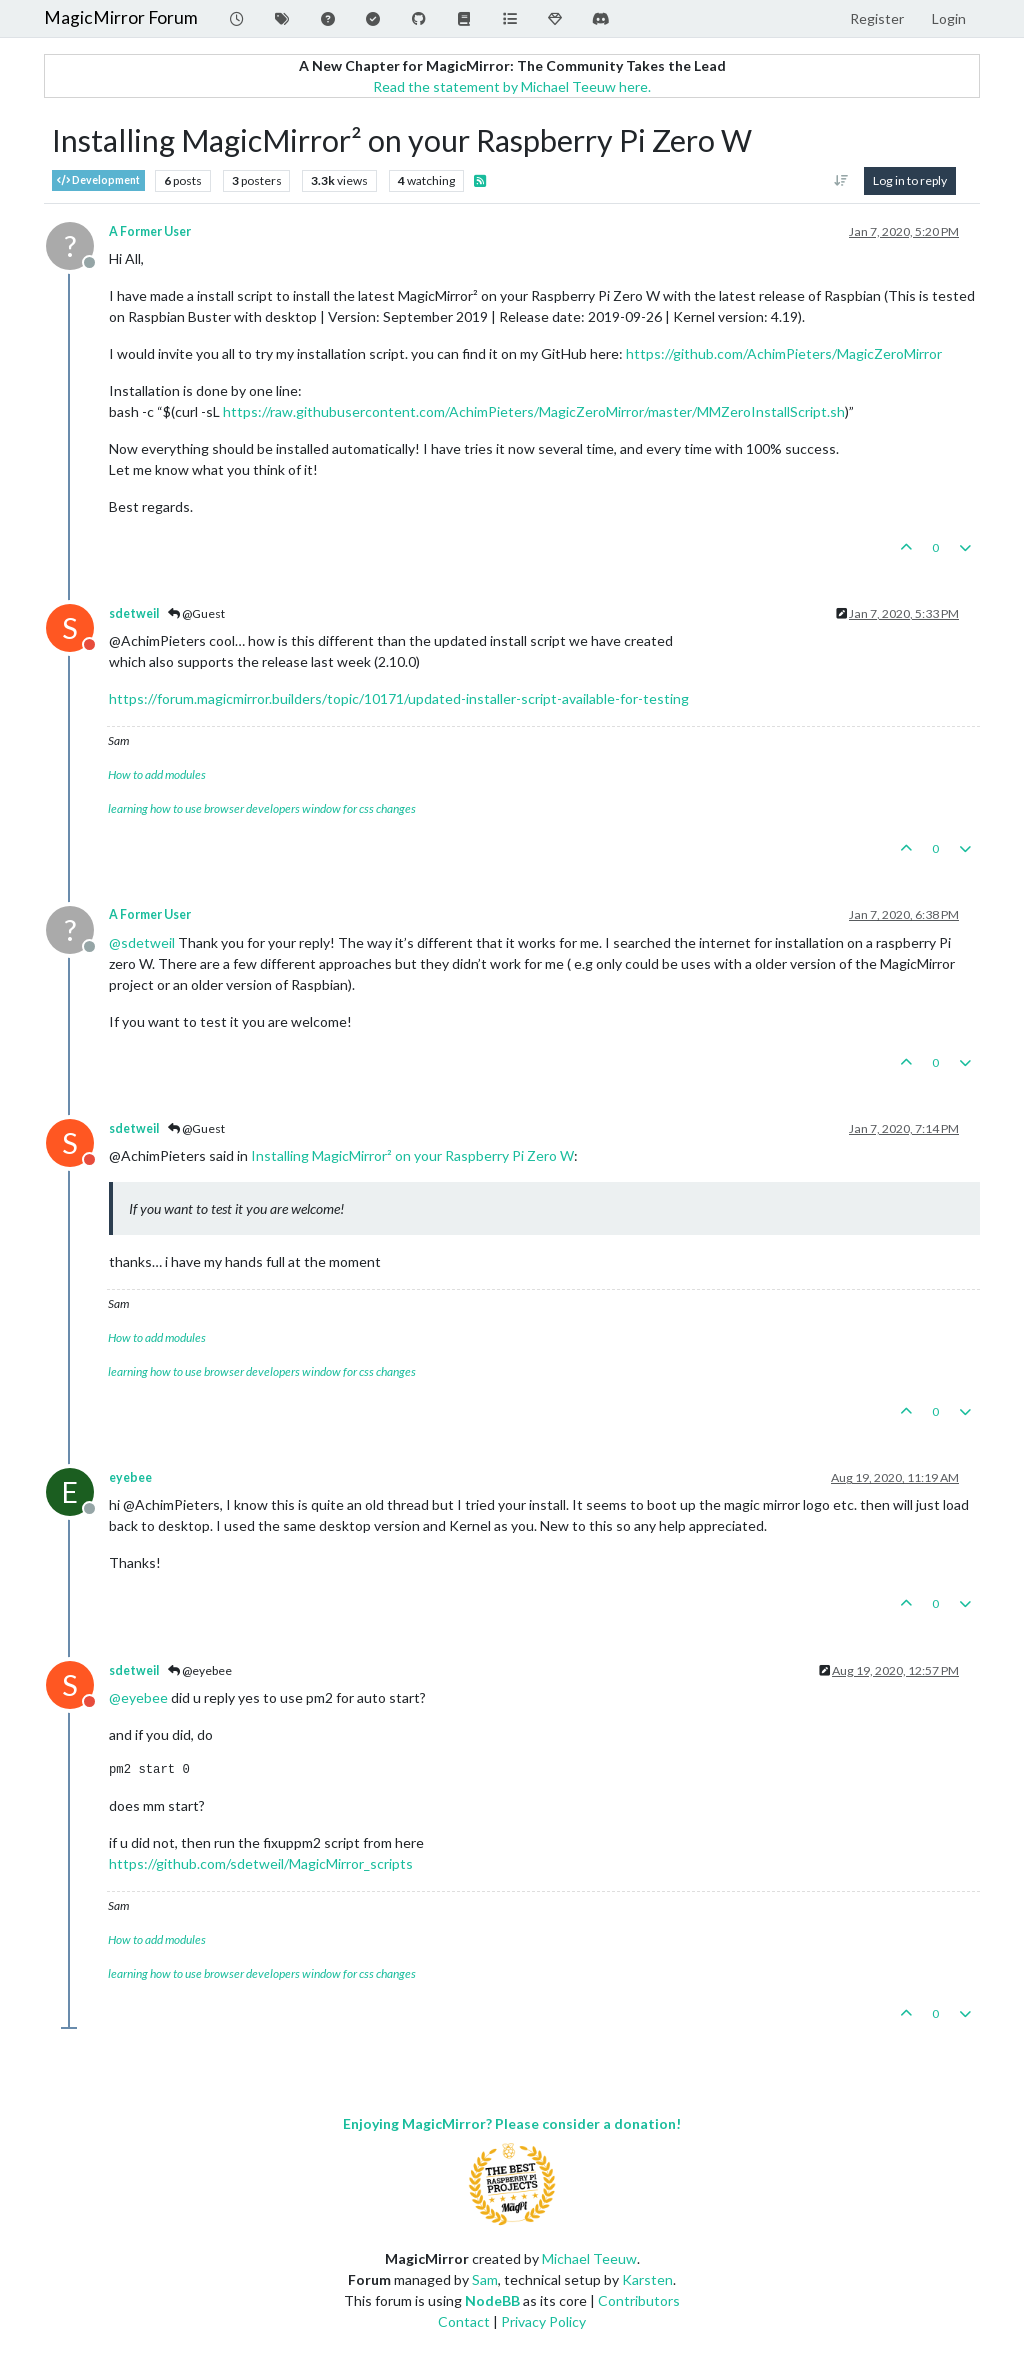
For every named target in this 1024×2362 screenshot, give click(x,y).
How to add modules (157, 774)
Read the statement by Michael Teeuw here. (512, 86)
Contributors (639, 2300)
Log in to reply (910, 180)
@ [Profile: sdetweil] (142, 942)
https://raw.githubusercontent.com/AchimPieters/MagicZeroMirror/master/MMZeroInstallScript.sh (534, 411)
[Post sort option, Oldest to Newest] (841, 181)
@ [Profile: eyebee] (138, 1697)
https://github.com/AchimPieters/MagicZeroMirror (784, 353)
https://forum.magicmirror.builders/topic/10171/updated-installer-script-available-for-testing (399, 698)
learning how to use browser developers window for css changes (262, 808)
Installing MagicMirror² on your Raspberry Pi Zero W (412, 1155)
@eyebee (200, 1670)
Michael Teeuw (589, 2258)
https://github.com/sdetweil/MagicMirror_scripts (261, 1863)
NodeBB (492, 2300)
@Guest (196, 613)
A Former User (150, 231)
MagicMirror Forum (121, 17)
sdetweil (134, 613)
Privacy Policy (543, 2321)
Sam (485, 2279)
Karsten (647, 2279)
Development (98, 180)
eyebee (130, 1477)
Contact (464, 2321)
